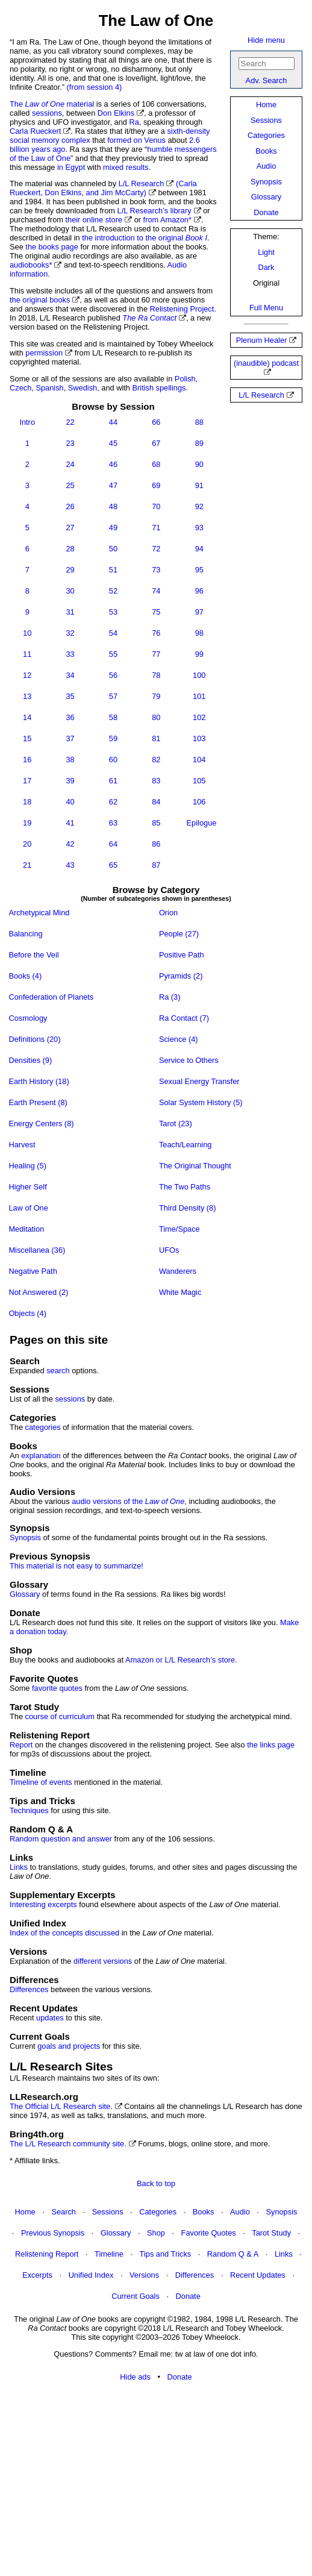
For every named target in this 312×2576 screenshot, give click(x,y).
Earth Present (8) (38, 1102)
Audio (266, 166)
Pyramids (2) (181, 975)
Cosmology (28, 1018)
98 (199, 633)
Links (19, 1867)
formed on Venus (136, 140)
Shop (156, 2232)
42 (70, 843)
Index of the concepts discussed (64, 1932)
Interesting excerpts (43, 1904)
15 (27, 738)
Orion (169, 912)
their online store (93, 219)
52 (113, 590)
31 (70, 611)
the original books (40, 299)
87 (156, 865)
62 (113, 801)
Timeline (109, 2253)
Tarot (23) (176, 1123)
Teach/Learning (186, 1144)
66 (156, 422)
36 (70, 717)
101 (199, 696)
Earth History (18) (39, 1081)
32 (70, 633)
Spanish (49, 387)
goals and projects (68, 2046)
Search (63, 2211)
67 (156, 443)
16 (27, 759)
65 (113, 865)
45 (113, 443)
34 (70, 675)
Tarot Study (271, 2232)
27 (70, 527)
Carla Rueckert (35, 131)
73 (156, 569)
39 (70, 780)
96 (199, 590)
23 (70, 443)
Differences (29, 1989)
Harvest (23, 1144)
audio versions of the (128, 1501)
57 (113, 696)
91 (199, 485)
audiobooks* (31, 264)
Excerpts (37, 2275)
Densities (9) (31, 1060)
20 (27, 843)
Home (266, 104)
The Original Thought (195, 1165)
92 (199, 506)
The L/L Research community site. (68, 2143)
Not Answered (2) (39, 1292)
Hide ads (135, 2376)
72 (156, 548)
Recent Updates (257, 2275)
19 (27, 822)
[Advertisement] (156, 2479)
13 (27, 696)
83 (156, 780)
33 (70, 654)
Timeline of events (41, 1782)
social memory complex (50, 140)
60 (113, 759)
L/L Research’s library (154, 210)
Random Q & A (232, 2253)
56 (113, 675)
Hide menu (266, 40)
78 (156, 675)
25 (70, 485)
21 (27, 865)
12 (27, 675)
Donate (266, 212)
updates (50, 2017)
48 (113, 506)
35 (70, 696)
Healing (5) (28, 1165)
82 (156, 759)
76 (156, 633)
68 (156, 464)
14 (27, 717)
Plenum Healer (261, 340)
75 (156, 611)
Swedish (82, 387)
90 (199, 464)
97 (199, 611)
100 (199, 675)
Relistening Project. (183, 308)
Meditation (27, 1228)
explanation (40, 1455)
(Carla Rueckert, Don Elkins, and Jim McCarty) (103, 188)
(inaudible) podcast (266, 363)
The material (52, 103)
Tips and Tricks (166, 2253)
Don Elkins (116, 113)
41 (70, 822)
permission (44, 352)
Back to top (156, 2183)
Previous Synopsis (52, 2232)
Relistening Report (46, 2253)
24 (70, 464)
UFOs (169, 1250)
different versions (102, 1961)
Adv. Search (266, 80)
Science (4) (179, 1039)
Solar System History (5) (201, 1102)
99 (199, 654)
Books (266, 150)
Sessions (266, 120)
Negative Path (33, 1271)
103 (199, 738)
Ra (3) (170, 996)
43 (70, 865)
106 (199, 801)
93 (199, 527)
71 (156, 527)
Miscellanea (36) (37, 1250)
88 (199, 422)
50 (113, 548)
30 (70, 590)
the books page (51, 246)
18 (27, 801)
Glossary (266, 196)
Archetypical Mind (39, 912)
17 (27, 780)
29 (70, 569)
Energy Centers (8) (42, 1123)
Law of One (29, 1207)
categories (43, 1427)
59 (113, 738)
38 (70, 759)
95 (199, 569)
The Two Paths (185, 1186)
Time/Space (180, 1228)
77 (156, 654)
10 (27, 633)
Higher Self (28, 1186)
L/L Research (261, 395)
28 (70, 548)
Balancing (26, 933)
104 (199, 759)
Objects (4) (28, 1313)
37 (70, 738)
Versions (144, 2275)
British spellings (159, 387)
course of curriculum (60, 1716)
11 (27, 654)
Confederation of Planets (51, 996)
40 (70, 801)
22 (70, 422)
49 (113, 527)
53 (113, 611)
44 (113, 422)
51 (113, 569)
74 (156, 590)
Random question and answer (61, 1838)
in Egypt (71, 167)
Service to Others (189, 1060)
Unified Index (91, 2275)
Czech (20, 387)
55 (113, 654)
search (57, 1370)
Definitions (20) (35, 1039)
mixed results (125, 167)
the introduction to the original (144, 237)
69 (156, 485)
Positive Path (182, 954)
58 (113, 717)
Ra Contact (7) (185, 1018)
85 (156, 822)
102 (199, 717)
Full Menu (266, 307)
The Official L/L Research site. (61, 2106)
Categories (266, 135)
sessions (47, 113)
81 (156, 738)
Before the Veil (34, 954)
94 (199, 548)
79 (156, 696)
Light (266, 252)
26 (70, 506)
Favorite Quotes (208, 2232)
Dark (266, 267)
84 (156, 801)
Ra (134, 122)
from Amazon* (167, 219)
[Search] (267, 63)
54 (113, 633)
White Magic (181, 1292)
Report (21, 1744)
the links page (271, 1744)
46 (113, 464)
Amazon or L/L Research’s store (180, 1659)
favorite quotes (57, 1688)
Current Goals (135, 2296)
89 (199, 443)
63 (113, 822)
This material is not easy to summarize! (76, 1565)
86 (156, 843)
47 (113, 485)
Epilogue (202, 822)
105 (199, 780)
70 (156, 506)
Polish (185, 378)
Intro (27, 422)
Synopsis (266, 181)
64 (113, 843)
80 (156, 717)
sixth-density (188, 131)
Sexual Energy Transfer (200, 1081)
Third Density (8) (188, 1207)
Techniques (29, 1810)
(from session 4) (94, 87)
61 (113, 780)
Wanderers (178, 1271)
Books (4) (26, 975)
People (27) (179, 933)
